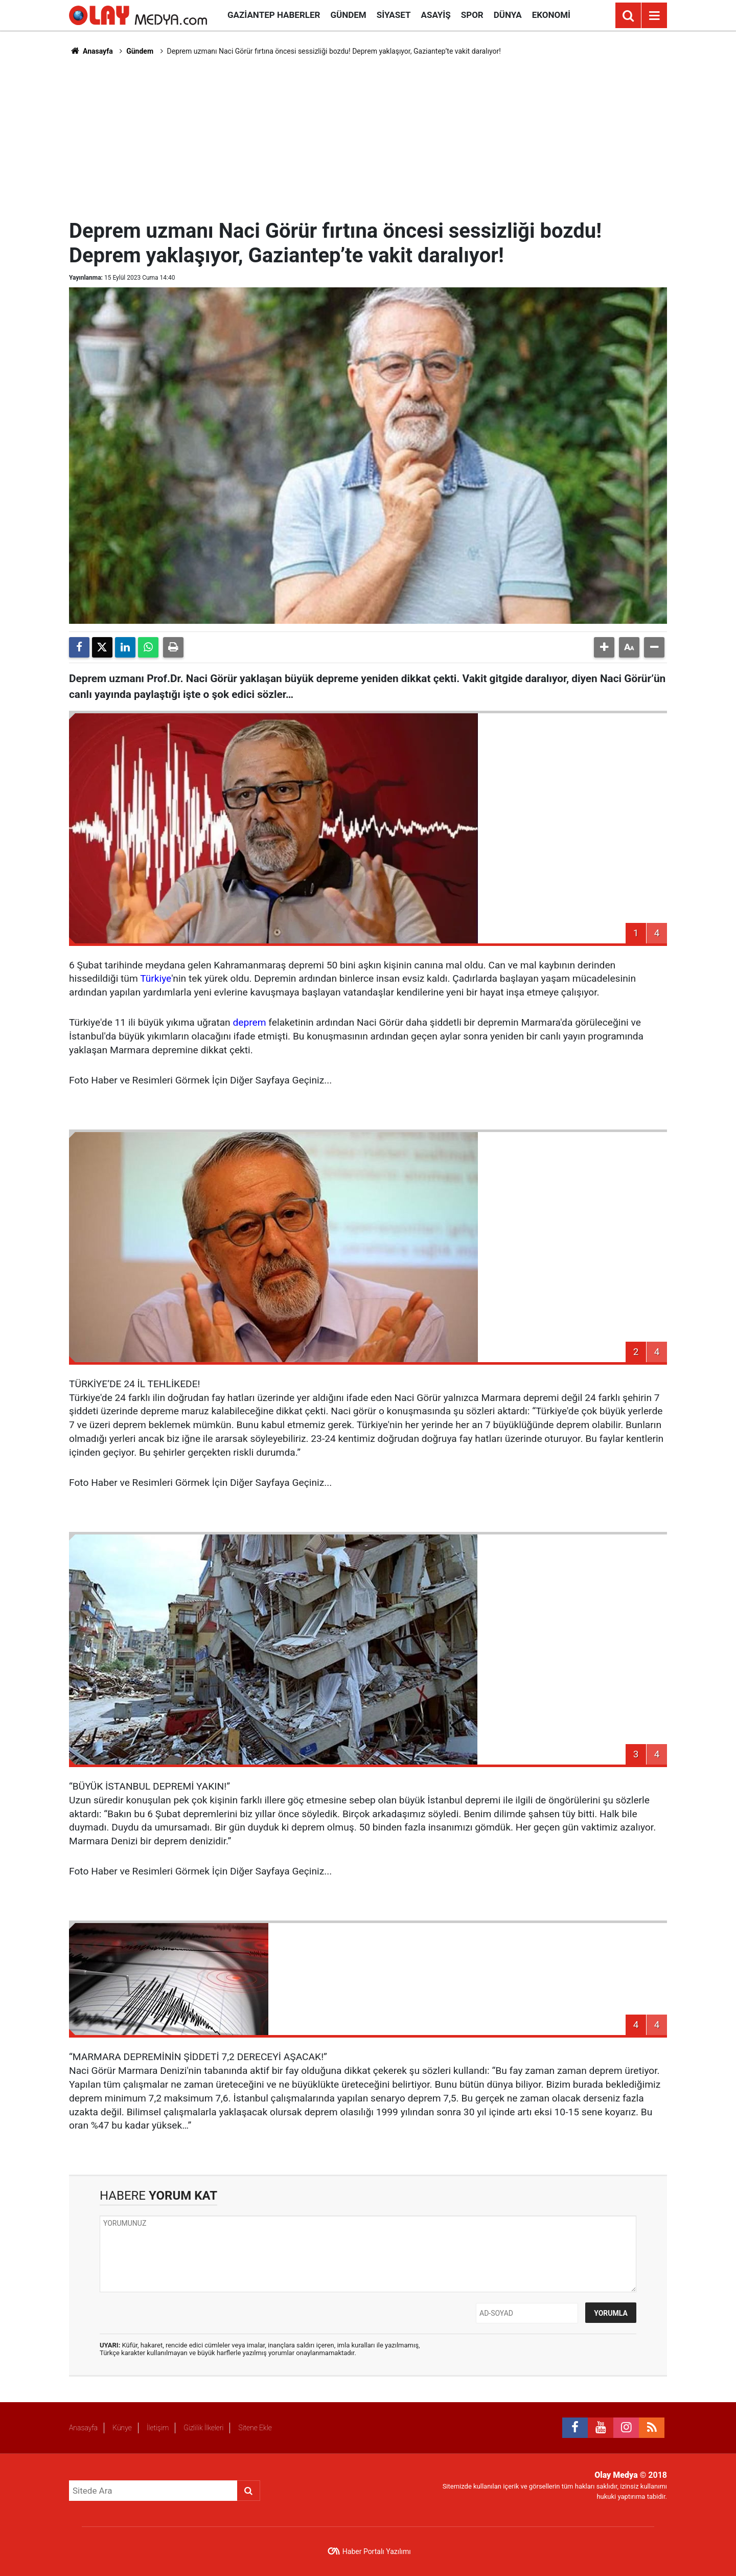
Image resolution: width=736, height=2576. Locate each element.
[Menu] (654, 16)
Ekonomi (551, 15)
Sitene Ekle (254, 2428)
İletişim (158, 2428)
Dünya (508, 15)
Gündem (348, 15)
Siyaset (394, 15)
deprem (249, 1022)
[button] (604, 647)
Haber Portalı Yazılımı (376, 2551)
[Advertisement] (368, 136)
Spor (472, 15)
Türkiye (155, 978)
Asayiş (436, 15)
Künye (122, 2428)
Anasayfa (91, 51)
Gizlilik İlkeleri (203, 2428)
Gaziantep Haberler (273, 15)
